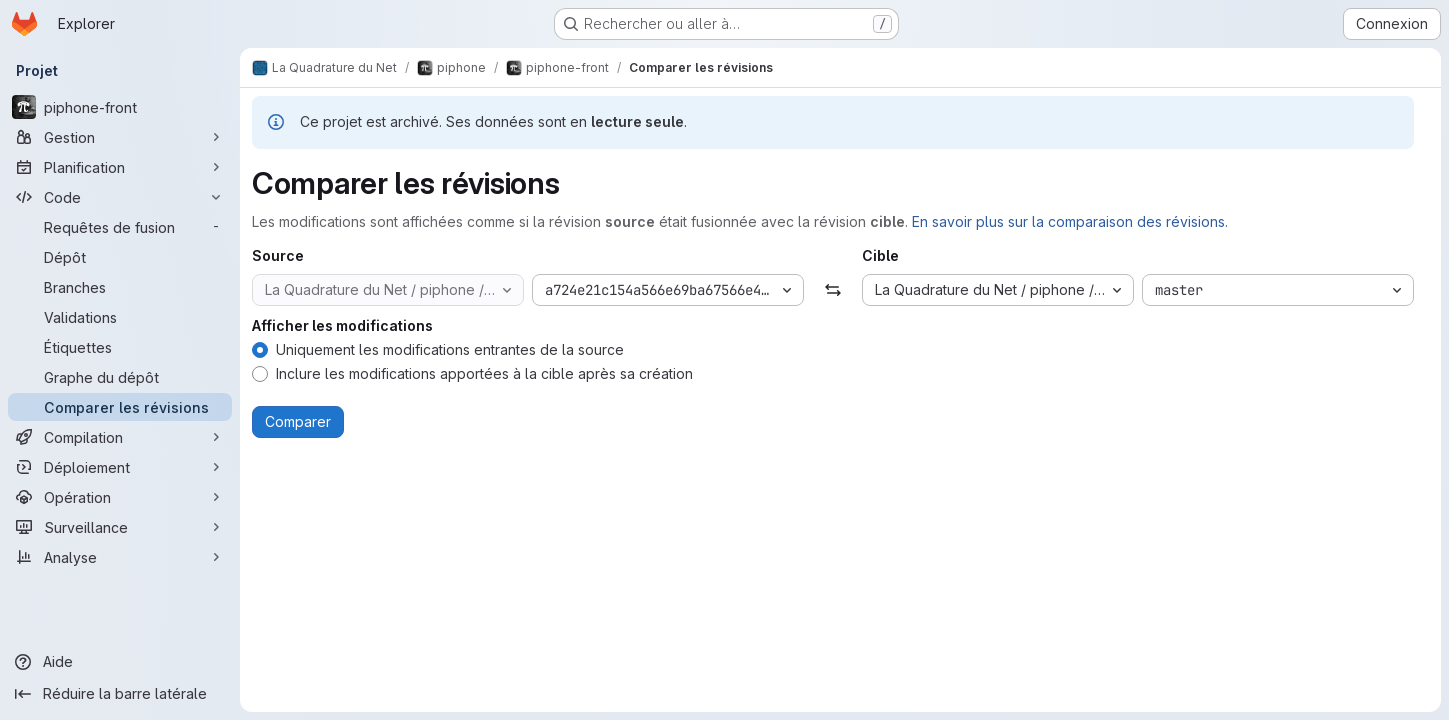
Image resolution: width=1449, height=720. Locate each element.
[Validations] (120, 317)
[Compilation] (120, 437)
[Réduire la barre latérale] (120, 694)
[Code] (120, 197)
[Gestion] (120, 137)
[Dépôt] (120, 257)
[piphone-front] (120, 107)
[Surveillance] (120, 527)
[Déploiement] (120, 467)
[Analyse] (120, 557)
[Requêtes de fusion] (120, 227)
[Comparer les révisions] (120, 407)
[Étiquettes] (120, 347)
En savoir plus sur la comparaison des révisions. (1070, 221)
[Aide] (120, 662)
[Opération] (120, 497)
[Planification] (120, 167)
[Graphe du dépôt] (120, 377)
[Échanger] (832, 290)
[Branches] (120, 287)
